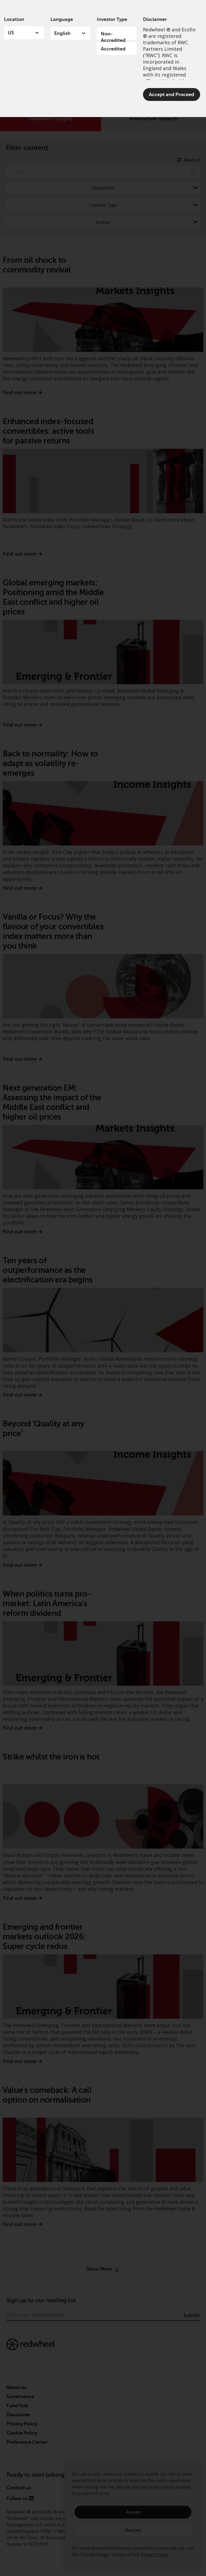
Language (61, 19)
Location (14, 19)
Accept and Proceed (171, 94)
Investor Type (112, 19)
